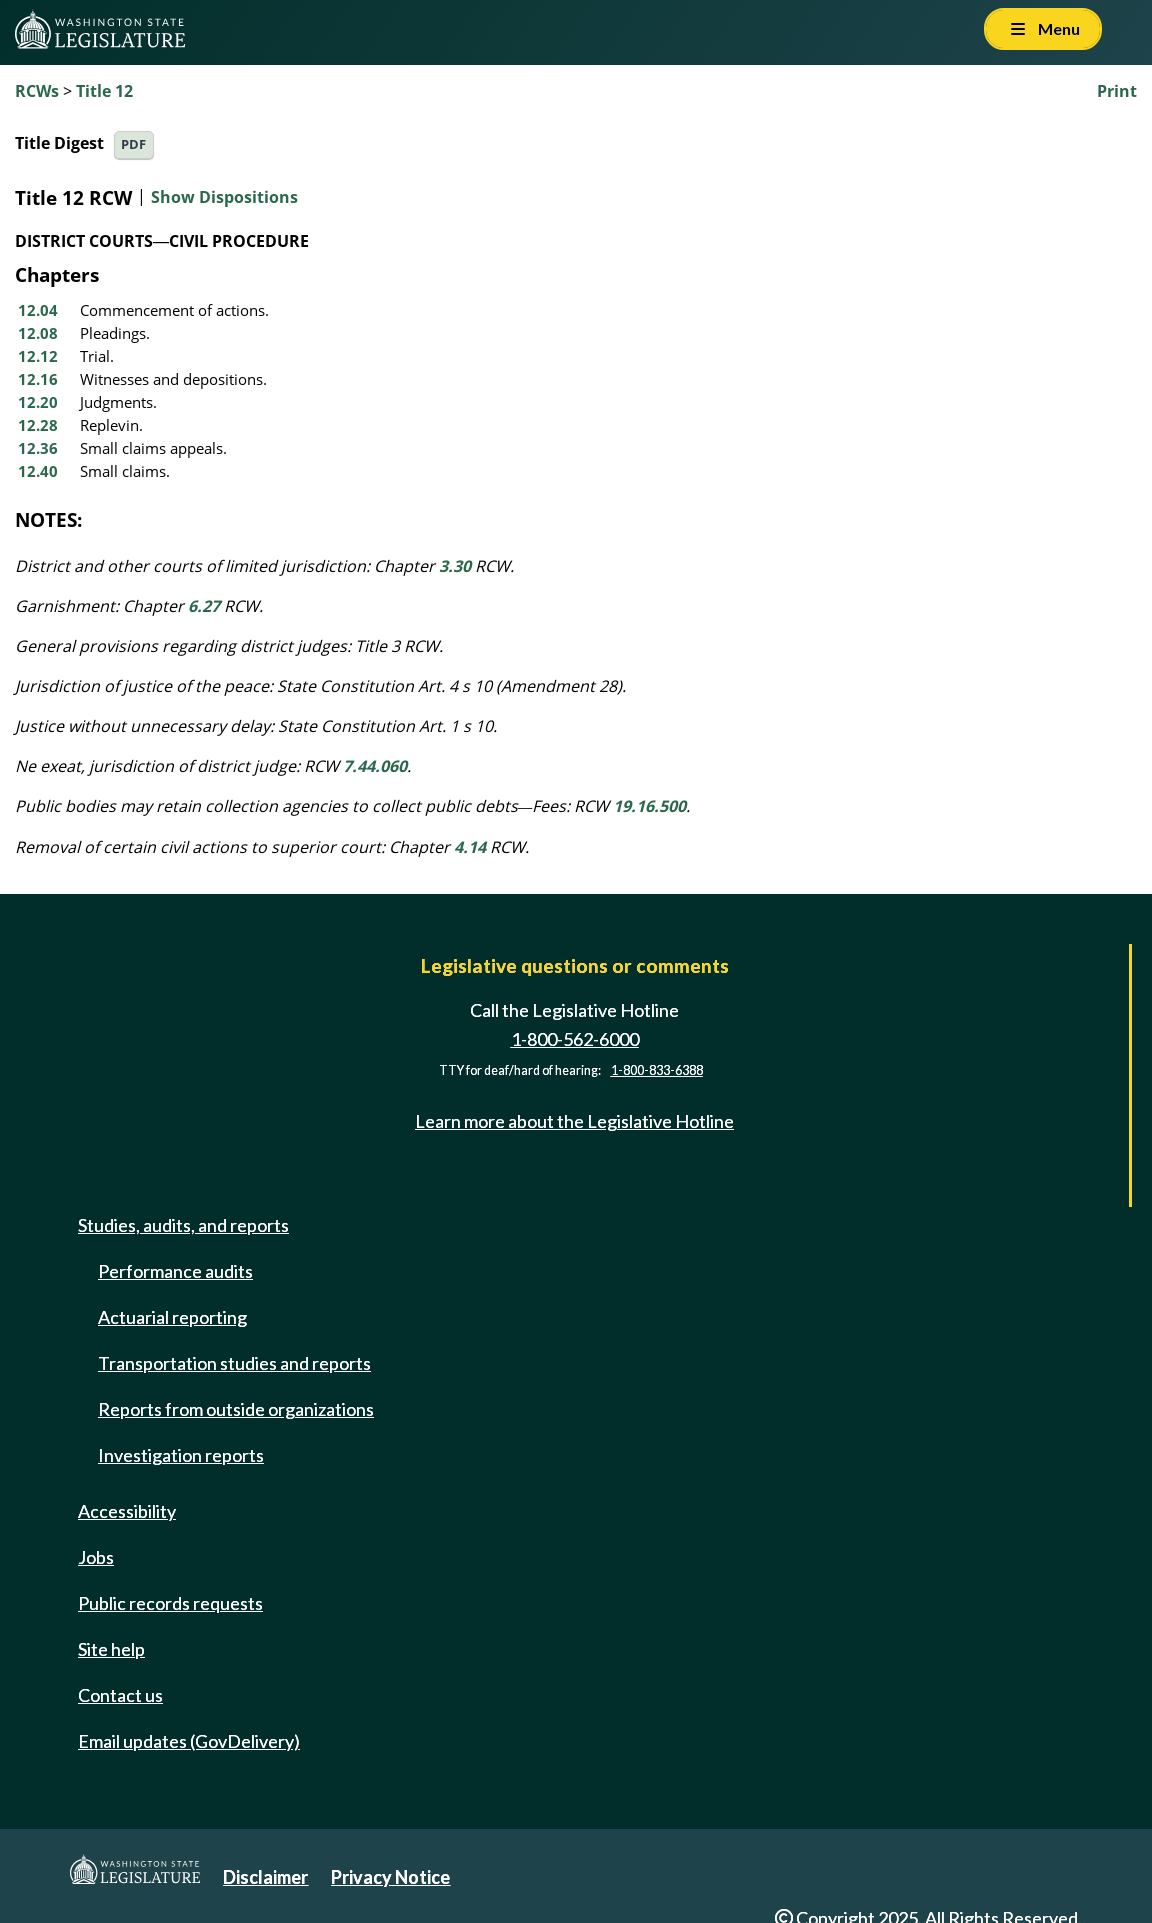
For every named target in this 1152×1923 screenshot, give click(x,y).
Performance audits (175, 1271)
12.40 (38, 471)
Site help (111, 1649)
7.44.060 (375, 766)
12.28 (38, 425)
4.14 (470, 847)
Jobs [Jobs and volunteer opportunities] (96, 1557)
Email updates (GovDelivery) (189, 1741)
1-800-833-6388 (657, 1070)
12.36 (38, 448)
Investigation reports (181, 1455)
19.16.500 (649, 806)
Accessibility (127, 1511)
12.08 (38, 333)
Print (1117, 91)
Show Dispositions (224, 197)
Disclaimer (265, 1877)
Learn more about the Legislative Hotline (574, 1121)
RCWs (37, 91)
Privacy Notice (390, 1877)
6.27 (204, 606)
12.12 (38, 356)
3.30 (455, 566)
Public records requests (170, 1603)
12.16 (38, 379)
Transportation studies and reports (234, 1363)
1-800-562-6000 (575, 1039)
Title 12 (104, 91)
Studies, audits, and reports (183, 1225)
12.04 (38, 310)
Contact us (120, 1695)
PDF (133, 144)
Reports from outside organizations (236, 1409)
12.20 (38, 402)
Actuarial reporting (172, 1317)
